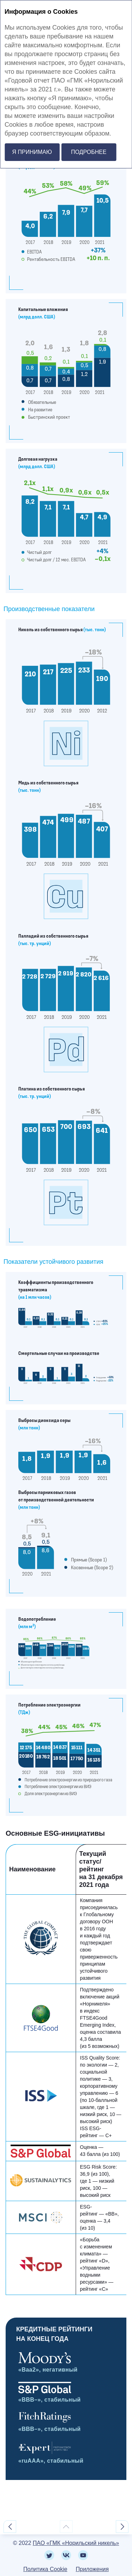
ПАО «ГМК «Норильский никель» (76, 2543)
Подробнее (89, 152)
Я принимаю (32, 152)
